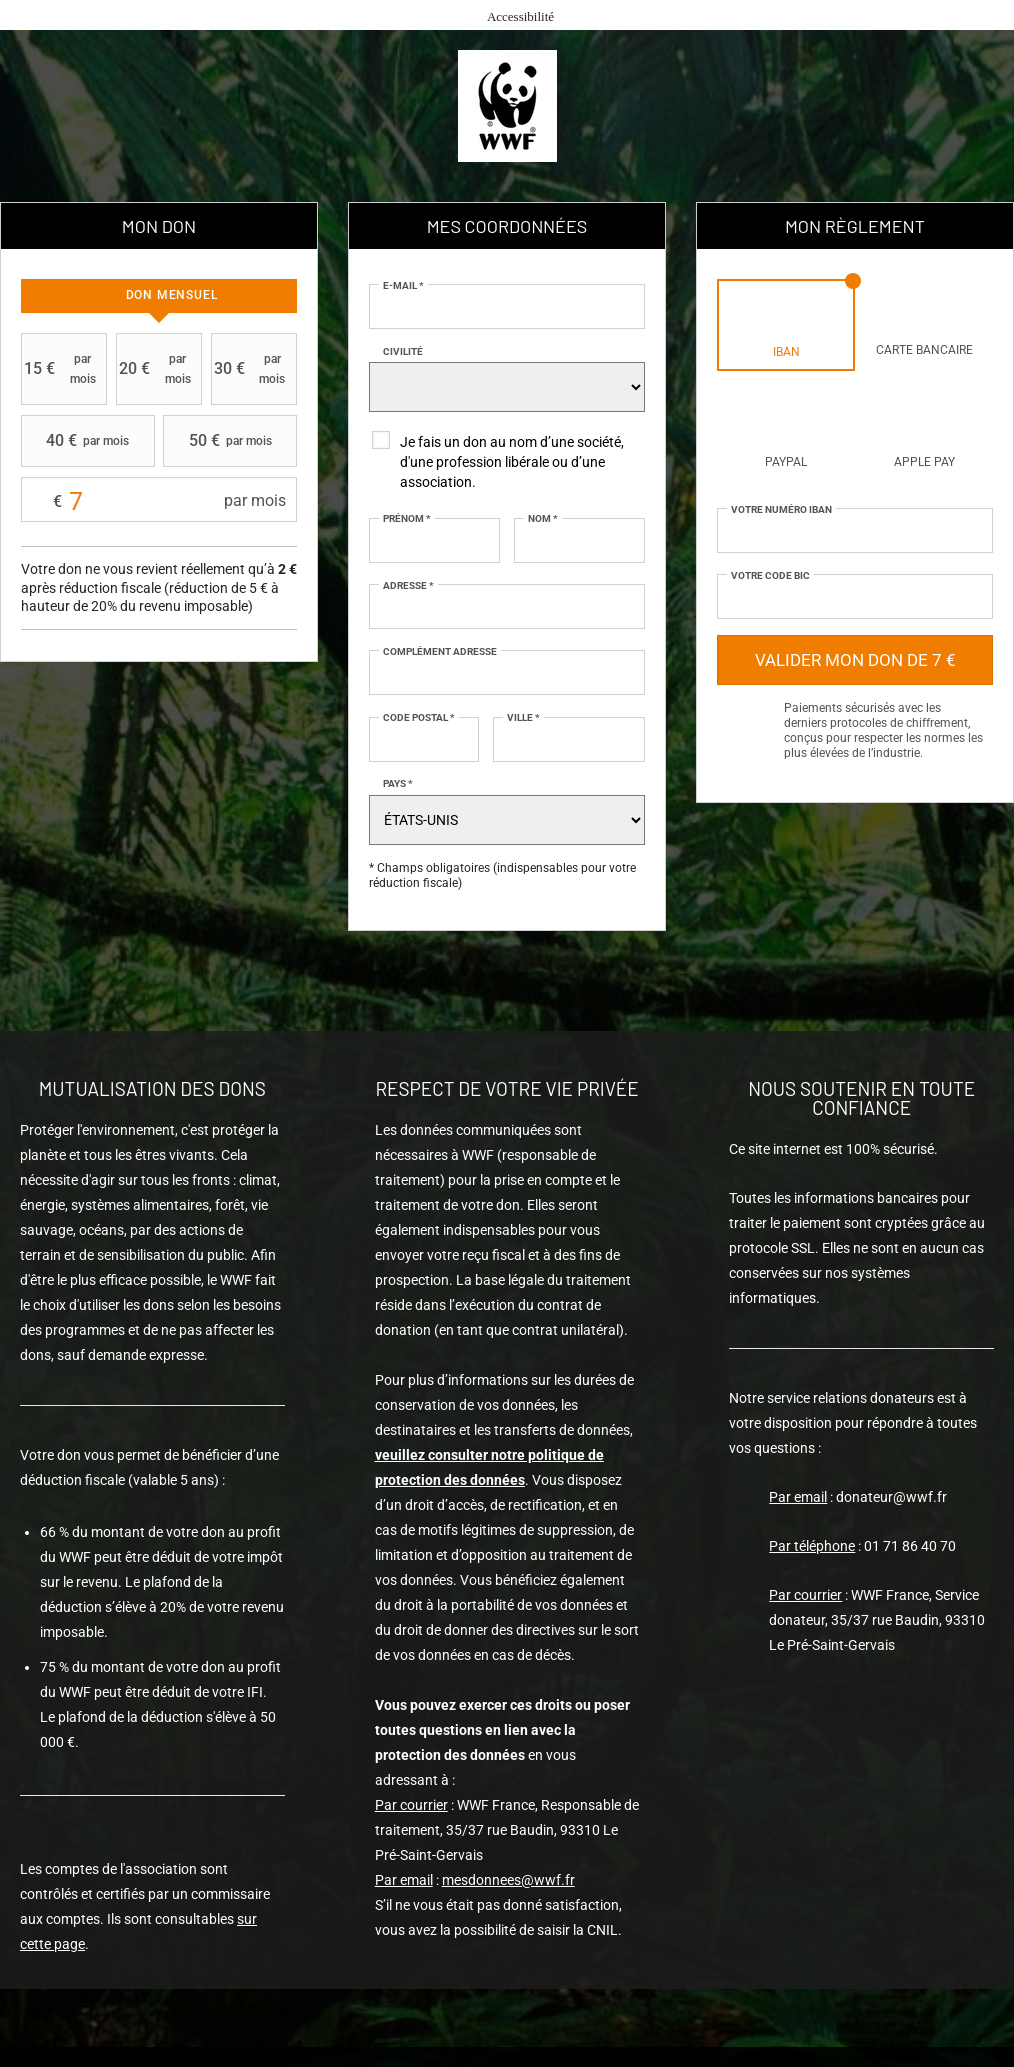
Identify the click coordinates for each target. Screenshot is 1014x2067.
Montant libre (159, 500)
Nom (543, 518)
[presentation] (159, 296)
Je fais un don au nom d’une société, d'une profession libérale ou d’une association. (512, 462)
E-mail (403, 285)
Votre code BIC (770, 575)
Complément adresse (440, 651)
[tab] (159, 296)
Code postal (419, 717)
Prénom (407, 518)
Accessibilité (520, 16)
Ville (523, 717)
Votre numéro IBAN (781, 509)
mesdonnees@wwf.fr (508, 1880)
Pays (398, 783)
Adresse (408, 585)
